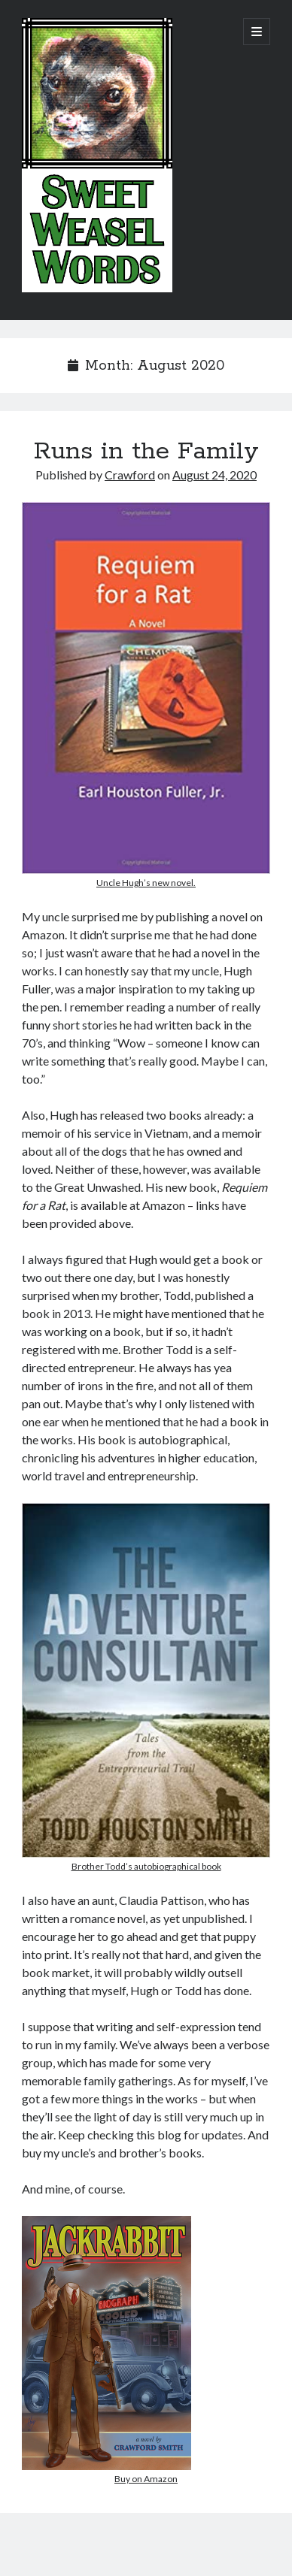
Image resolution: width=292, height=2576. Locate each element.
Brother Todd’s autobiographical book (146, 1866)
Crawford (130, 474)
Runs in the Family (146, 451)
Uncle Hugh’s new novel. (146, 882)
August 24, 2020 (214, 474)
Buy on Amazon (146, 2478)
